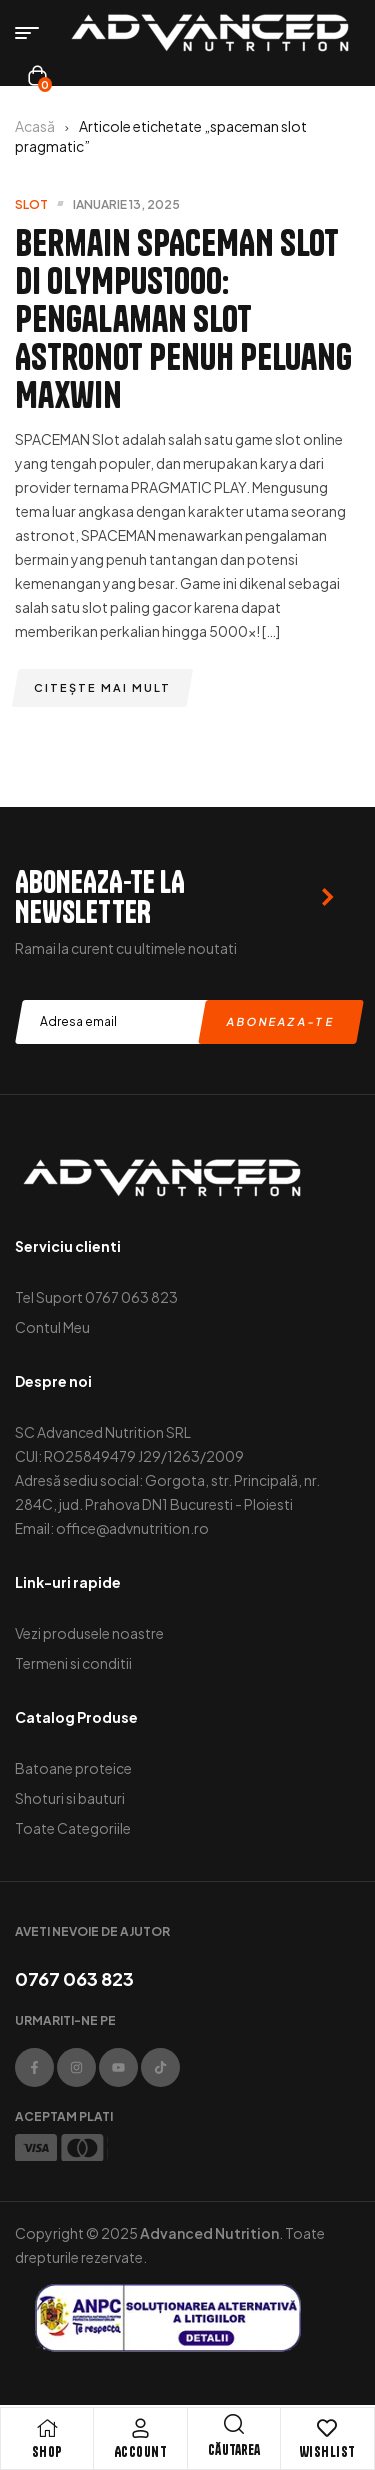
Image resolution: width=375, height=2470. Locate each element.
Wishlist (327, 2452)
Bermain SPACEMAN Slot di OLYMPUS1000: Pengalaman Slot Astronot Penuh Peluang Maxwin (183, 318)
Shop (47, 2452)
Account (141, 2452)
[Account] (140, 2428)
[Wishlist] (327, 2428)
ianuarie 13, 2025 (126, 204)
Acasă (35, 126)
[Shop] (47, 2428)
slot (31, 204)
